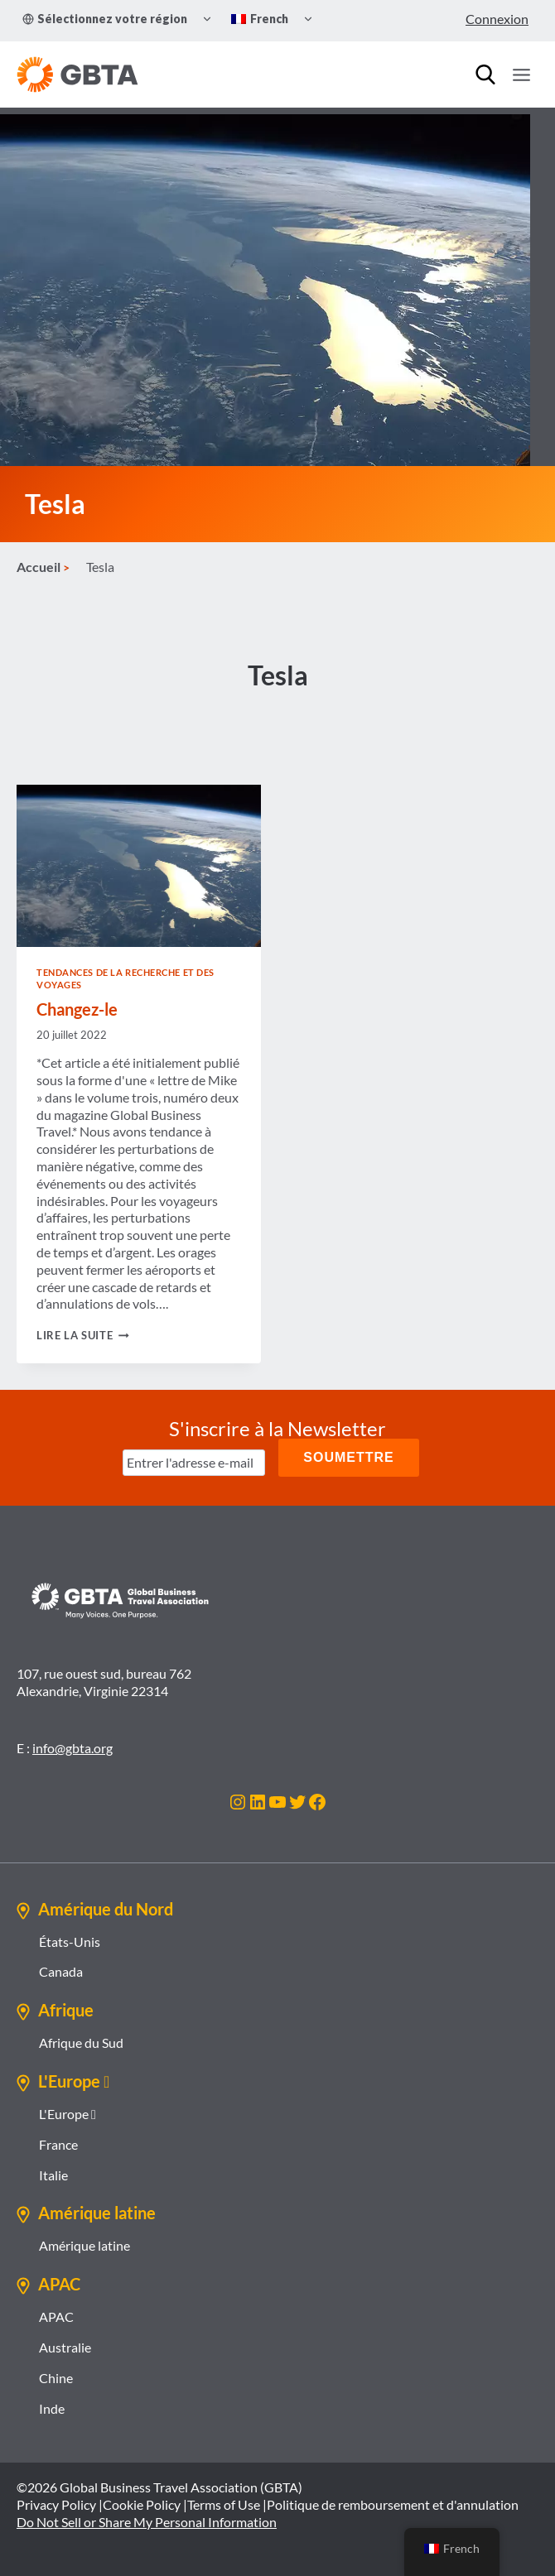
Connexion (497, 18)
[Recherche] (485, 74)
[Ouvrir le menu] (521, 74)
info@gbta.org (72, 1748)
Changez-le (77, 1009)
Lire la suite (82, 1335)
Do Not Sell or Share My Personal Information (147, 2522)
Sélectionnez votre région (104, 19)
